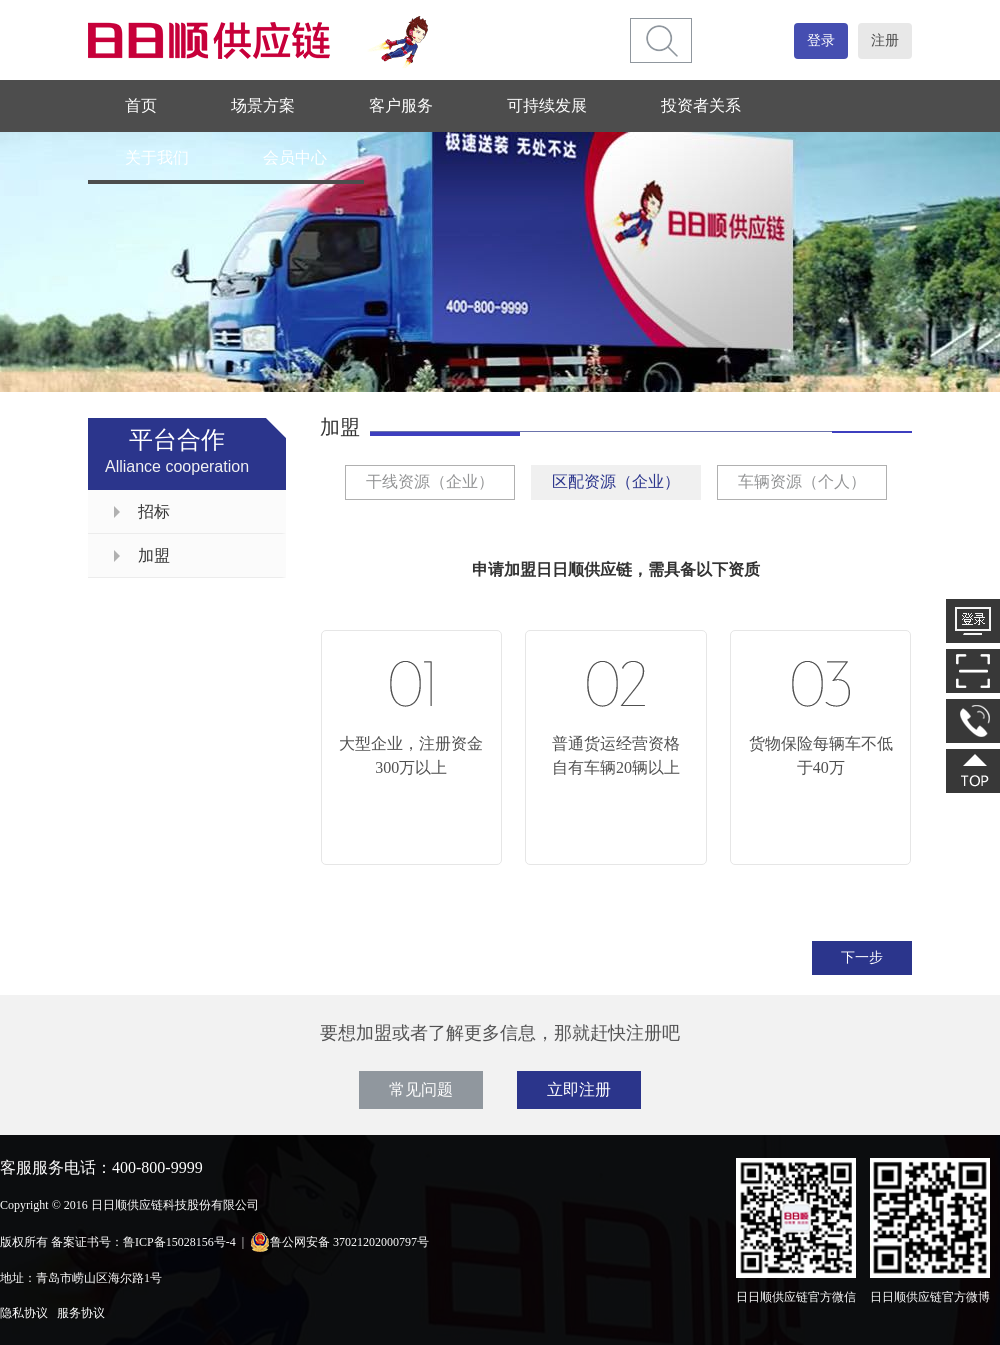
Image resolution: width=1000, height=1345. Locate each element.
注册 (885, 40)
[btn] (662, 40)
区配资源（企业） (616, 481)
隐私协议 (24, 1313)
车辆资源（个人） (802, 481)
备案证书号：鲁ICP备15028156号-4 (143, 1242)
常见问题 (421, 1089)
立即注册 (579, 1089)
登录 (821, 40)
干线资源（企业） (430, 481)
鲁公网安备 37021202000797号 (339, 1242)
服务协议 (81, 1313)
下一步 (862, 957)
